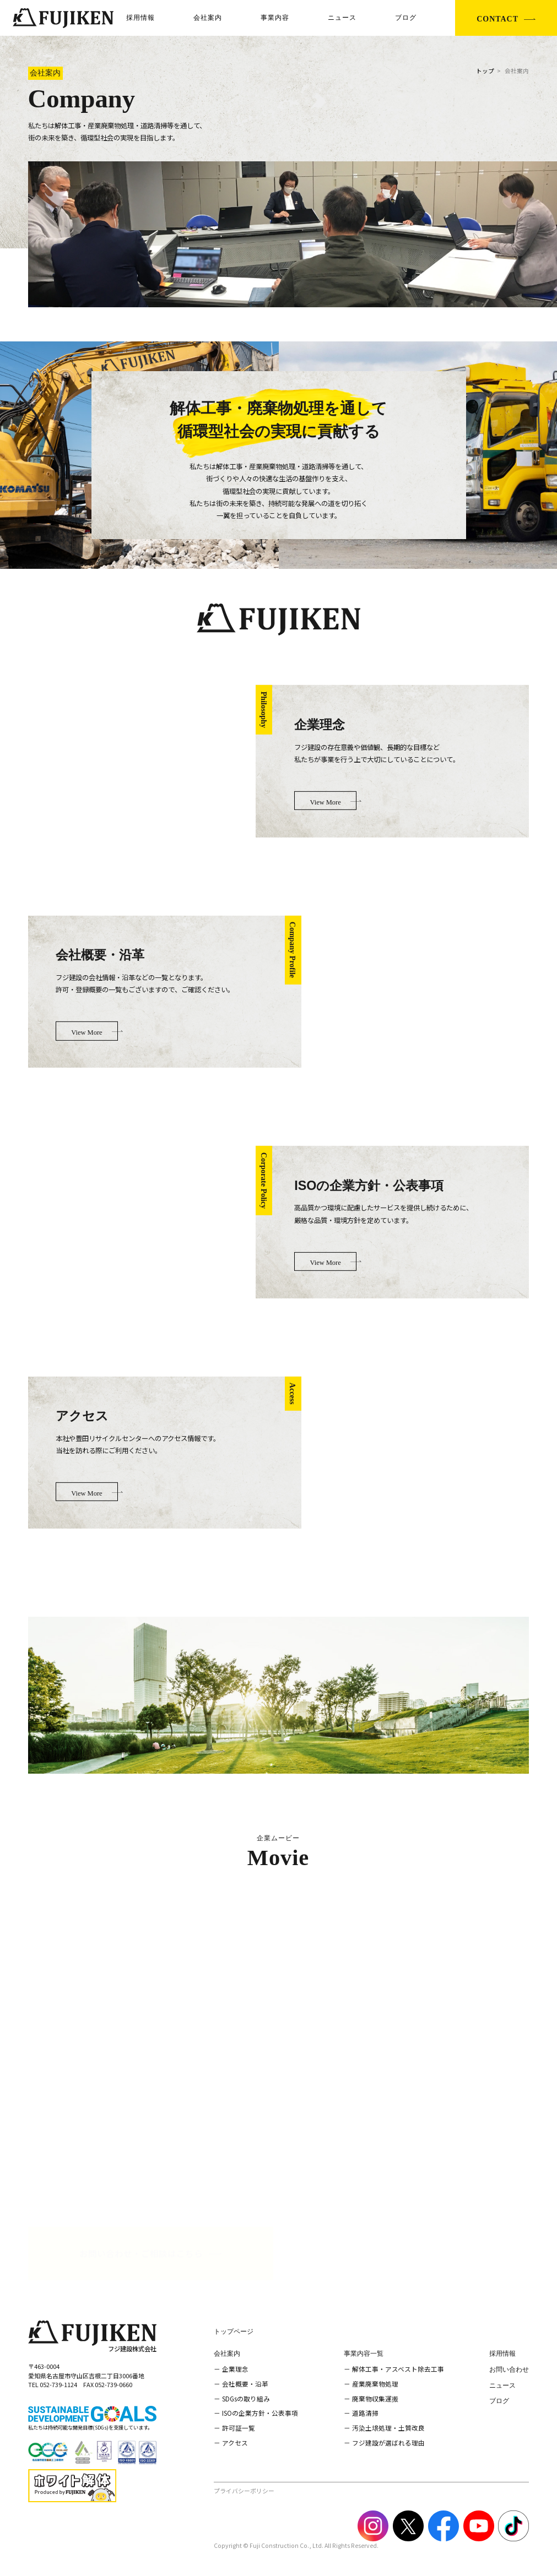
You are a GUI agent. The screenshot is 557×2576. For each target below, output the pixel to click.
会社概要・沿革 (245, 2383)
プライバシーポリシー (244, 2490)
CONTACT (497, 19)
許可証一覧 (238, 2427)
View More (325, 802)
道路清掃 (365, 2412)
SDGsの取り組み (246, 2398)
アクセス (235, 2442)
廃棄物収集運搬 (375, 2398)
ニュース (342, 17)
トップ (485, 71)
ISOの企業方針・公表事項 (260, 2412)
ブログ (406, 17)
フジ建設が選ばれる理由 (388, 2442)
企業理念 (235, 2368)
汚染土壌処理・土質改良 (388, 2427)
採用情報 (140, 17)
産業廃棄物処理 (375, 2383)
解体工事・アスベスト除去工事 (398, 2368)
